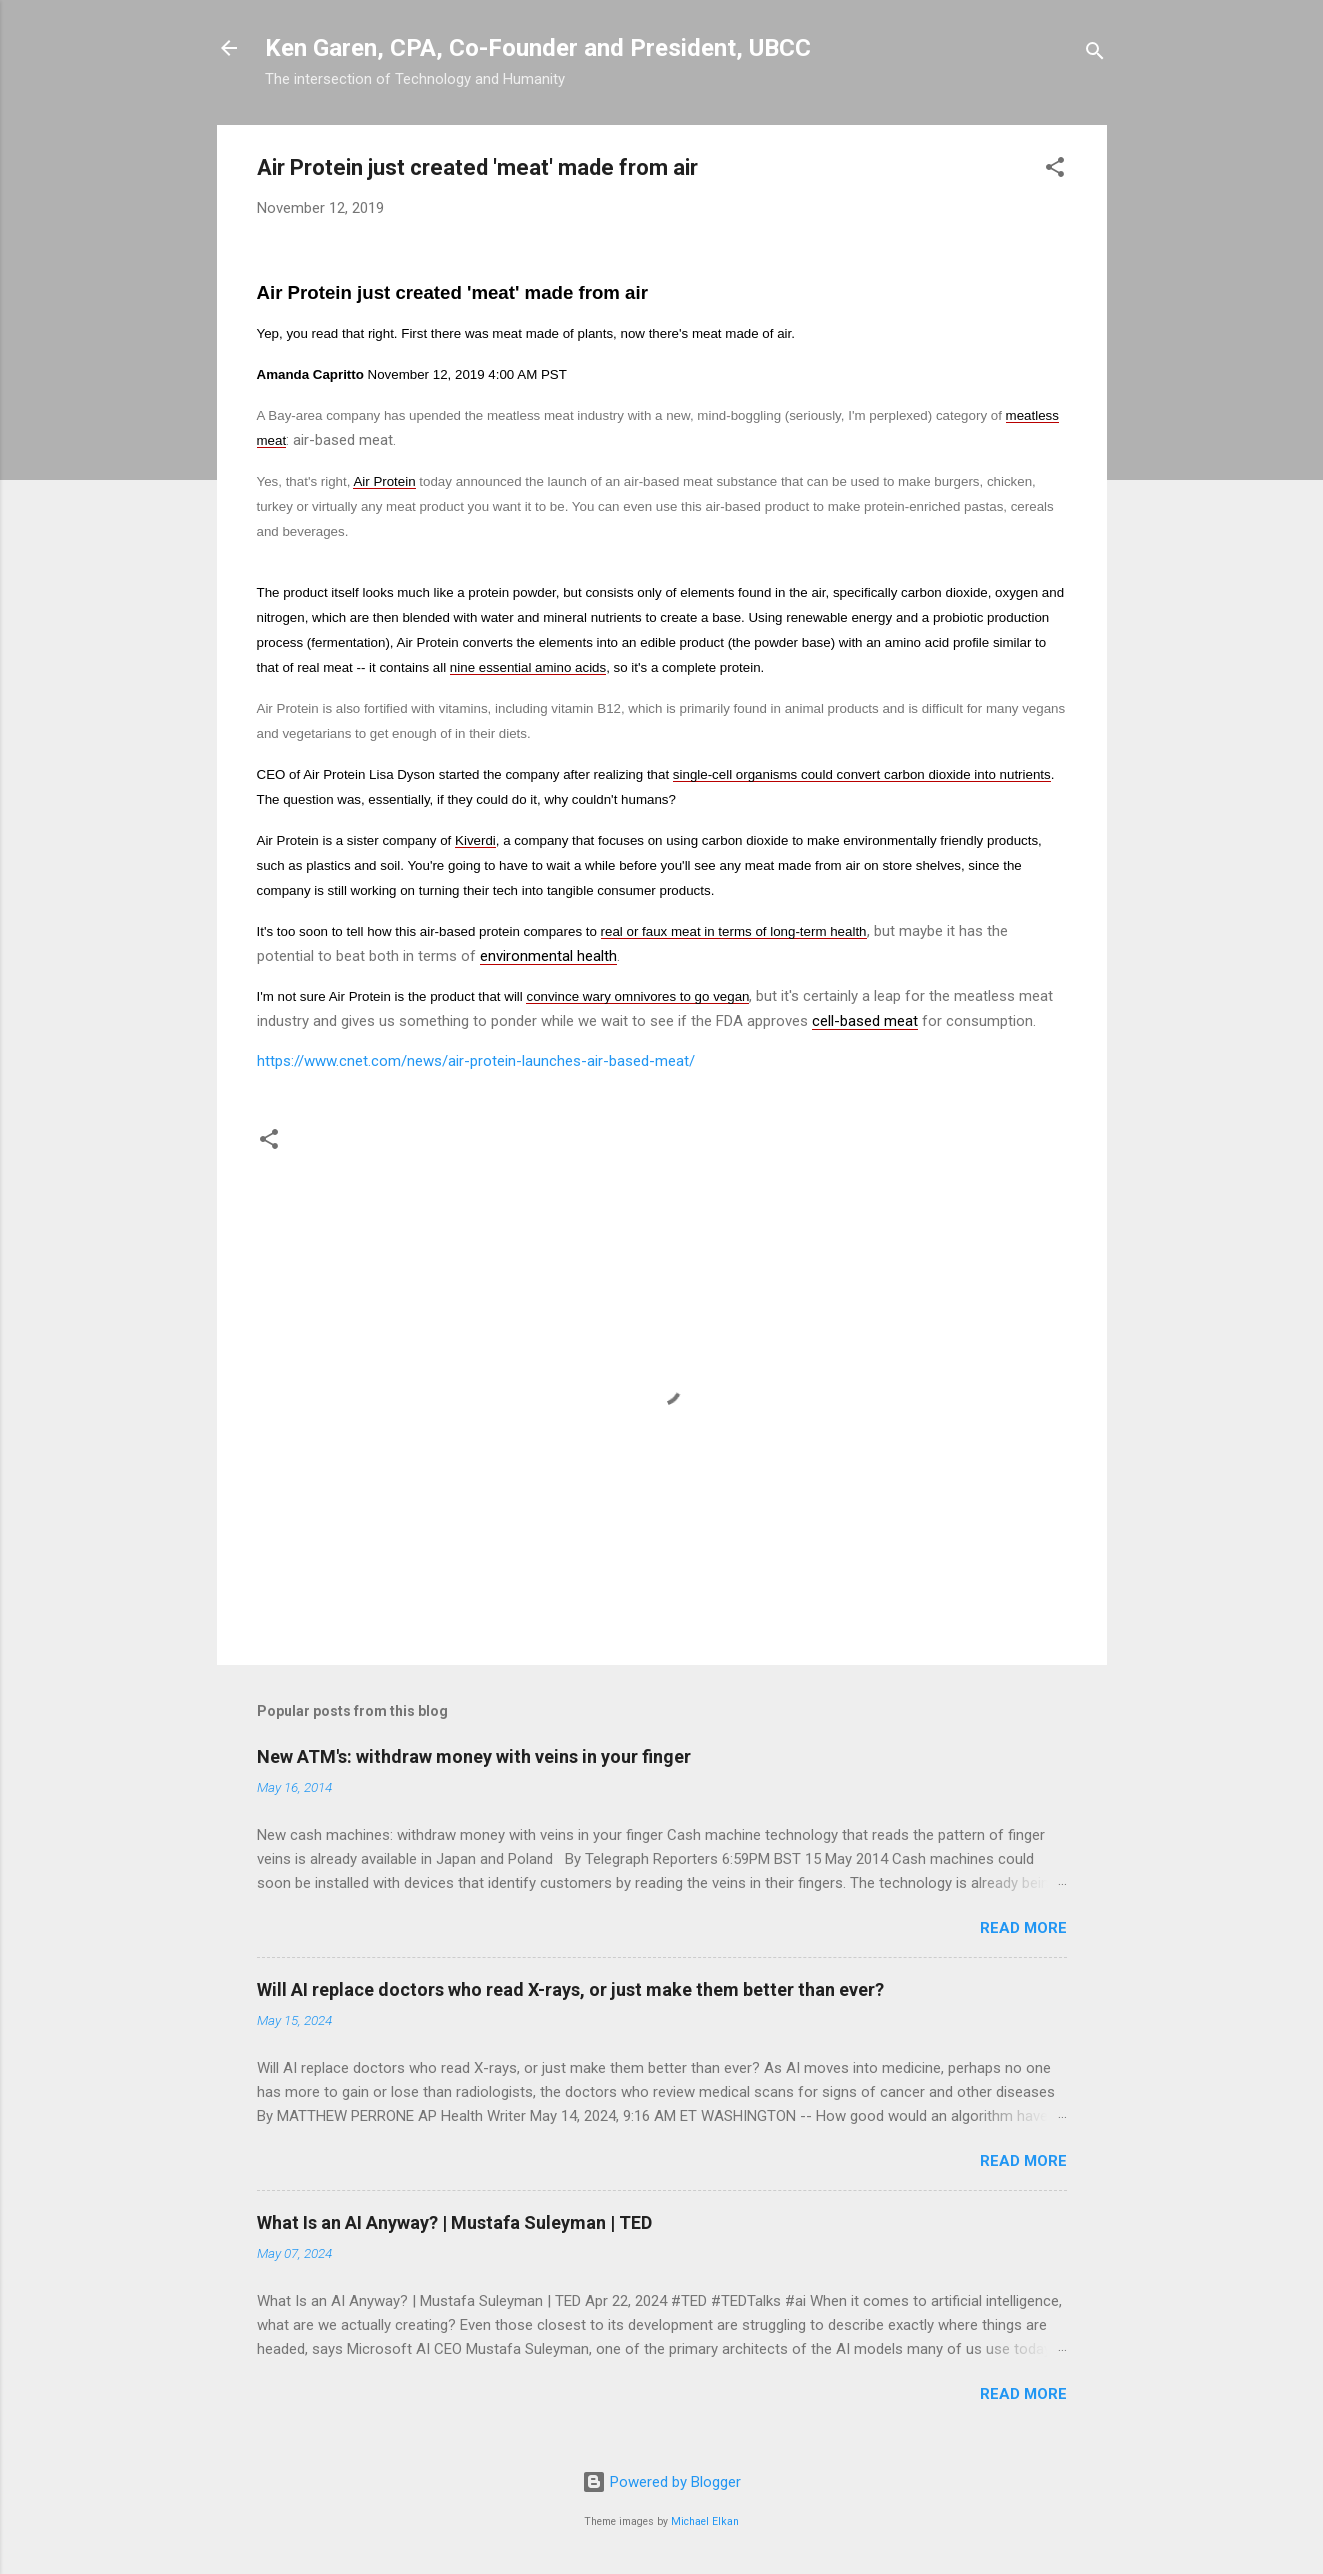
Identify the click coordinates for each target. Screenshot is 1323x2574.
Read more (1023, 1928)
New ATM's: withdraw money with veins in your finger (474, 1756)
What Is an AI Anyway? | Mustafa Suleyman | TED (454, 2222)
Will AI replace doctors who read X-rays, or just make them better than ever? (570, 1989)
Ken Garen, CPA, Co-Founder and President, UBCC (538, 48)
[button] (1055, 170)
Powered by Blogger (661, 2482)
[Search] (1095, 54)
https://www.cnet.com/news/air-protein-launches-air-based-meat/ (476, 1061)
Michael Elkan (705, 2521)
